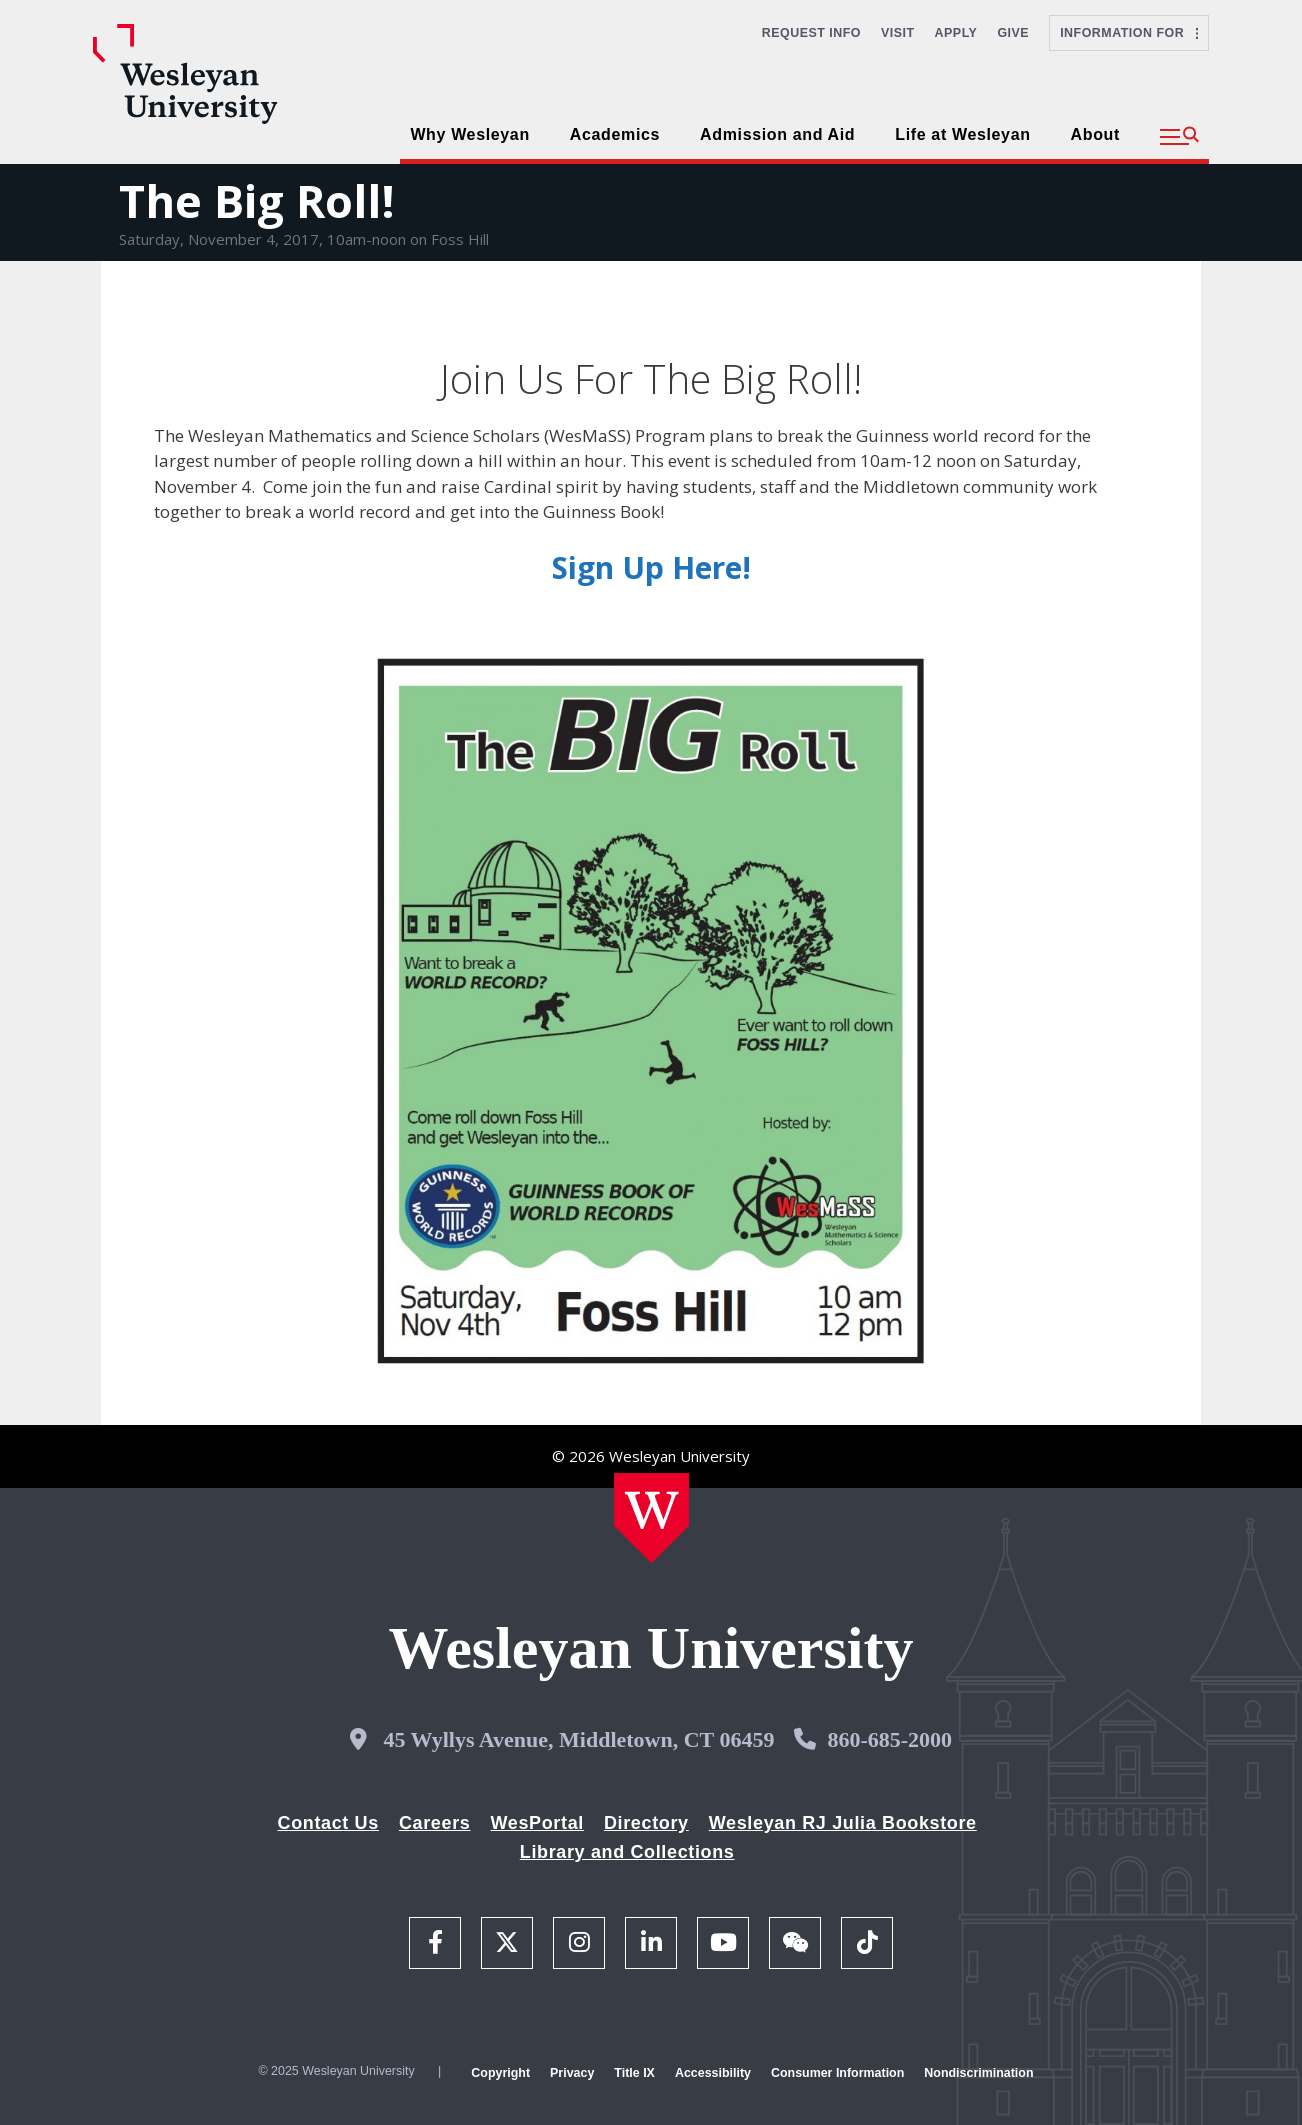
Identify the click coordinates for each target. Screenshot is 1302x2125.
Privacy (572, 2073)
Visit (898, 33)
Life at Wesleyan (962, 134)
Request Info (811, 33)
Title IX (634, 2073)
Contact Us (328, 1823)
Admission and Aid (777, 134)
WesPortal (536, 1823)
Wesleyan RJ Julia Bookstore (843, 1823)
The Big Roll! (257, 200)
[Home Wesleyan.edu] (651, 1518)
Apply (956, 33)
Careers (435, 1823)
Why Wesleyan (469, 134)
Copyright (500, 2073)
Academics (615, 134)
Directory (646, 1823)
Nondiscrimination (978, 2073)
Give (1013, 33)
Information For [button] (1129, 33)
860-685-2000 (889, 1739)
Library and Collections (627, 1852)
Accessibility (713, 2073)
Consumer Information (837, 2073)
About (1095, 134)
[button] (1179, 137)
